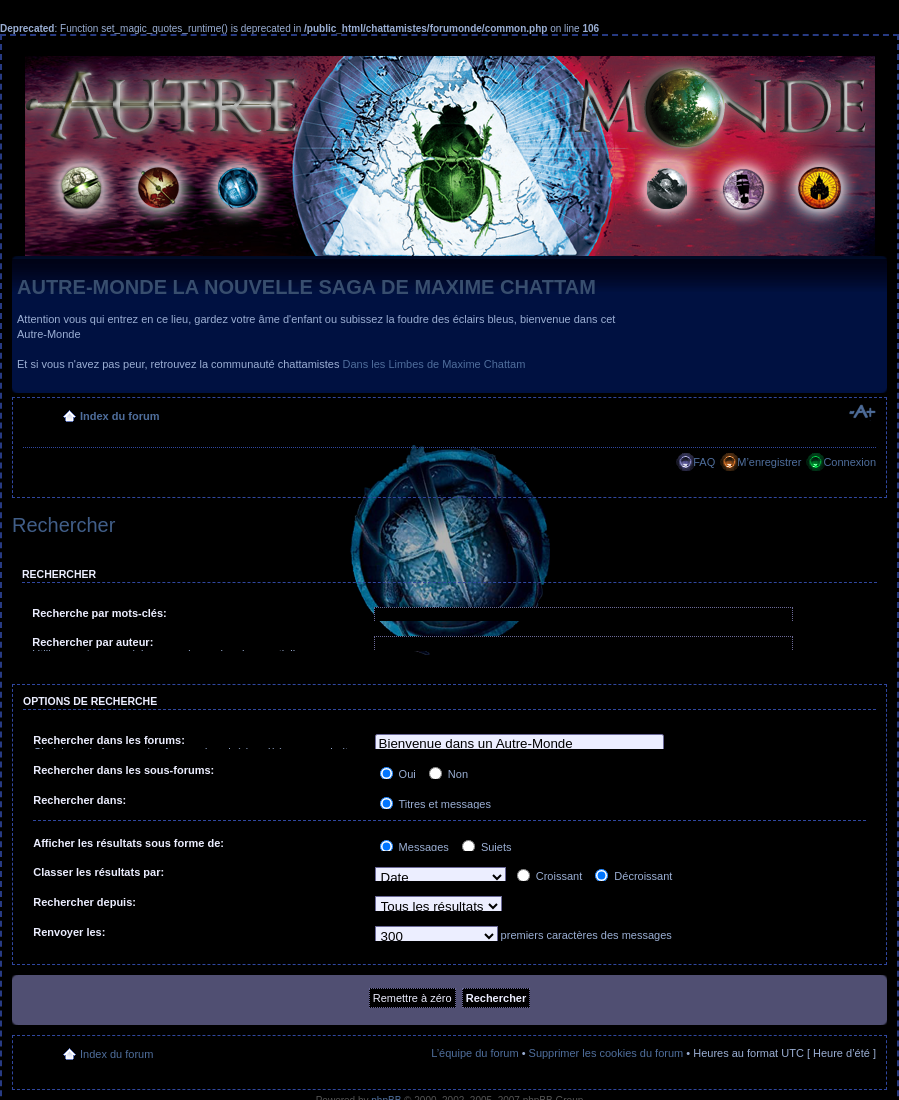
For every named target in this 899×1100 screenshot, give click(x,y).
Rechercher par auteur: (92, 642)
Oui (398, 774)
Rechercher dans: (79, 800)
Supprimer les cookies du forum (606, 1053)
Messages (414, 847)
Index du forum (119, 416)
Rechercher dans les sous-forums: (123, 770)
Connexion (849, 462)
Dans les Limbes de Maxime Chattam (434, 364)
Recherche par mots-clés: (99, 613)
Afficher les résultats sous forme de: (128, 843)
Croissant (550, 876)
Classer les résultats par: (98, 872)
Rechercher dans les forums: (109, 740)
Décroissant (633, 876)
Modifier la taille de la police (861, 412)
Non (448, 774)
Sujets (487, 847)
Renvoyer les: (69, 932)
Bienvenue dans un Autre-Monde (520, 744)
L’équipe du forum (474, 1053)
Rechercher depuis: (84, 902)
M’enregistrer (769, 462)
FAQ (704, 462)
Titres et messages (435, 804)
